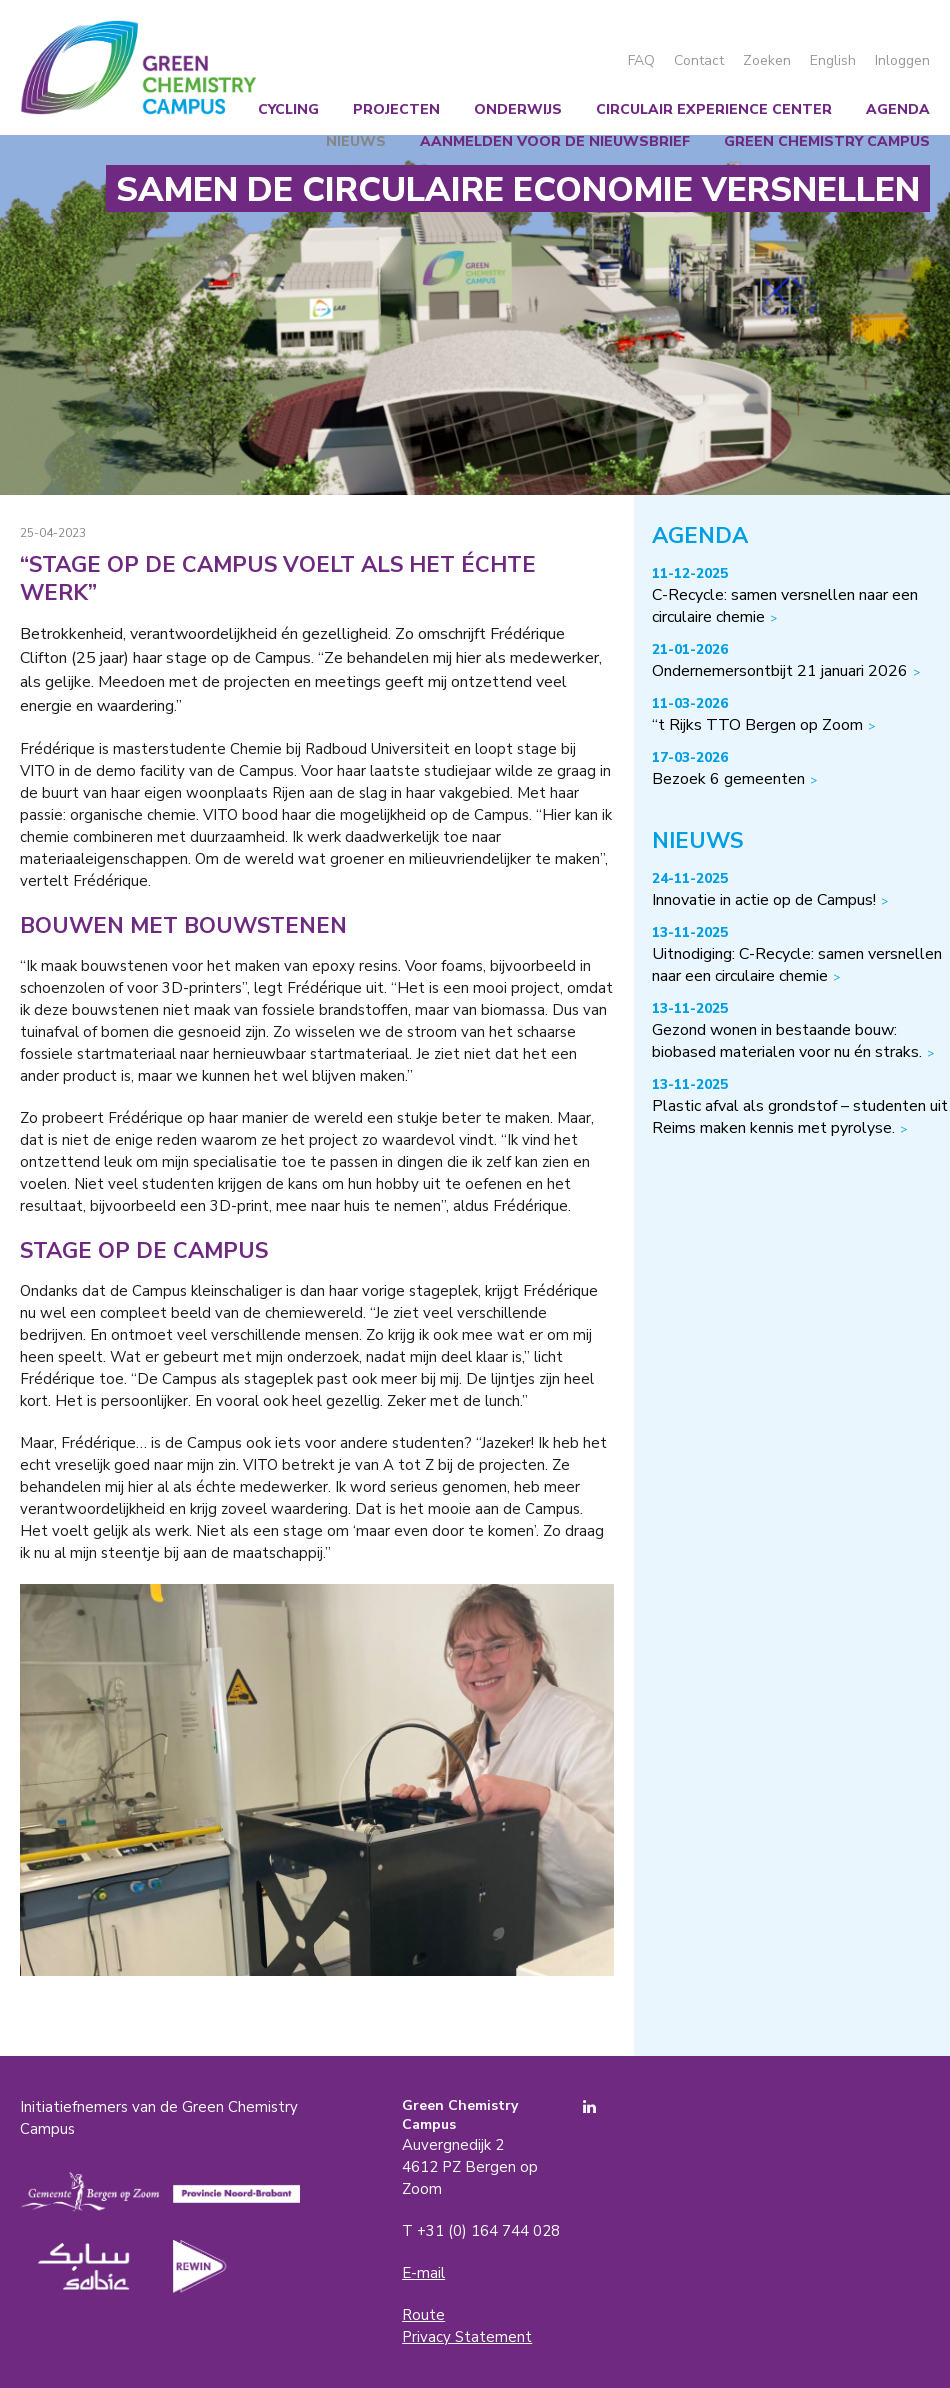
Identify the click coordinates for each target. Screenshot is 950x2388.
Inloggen (902, 60)
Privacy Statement (467, 2337)
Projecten (396, 109)
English (833, 60)
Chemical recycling (239, 109)
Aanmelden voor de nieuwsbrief (555, 141)
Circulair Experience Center (714, 109)
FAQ (641, 60)
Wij (113, 109)
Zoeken (767, 60)
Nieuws (356, 141)
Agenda (898, 109)
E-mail (423, 2273)
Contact (699, 60)
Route (423, 2315)
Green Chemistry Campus (138, 67)
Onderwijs (518, 109)
